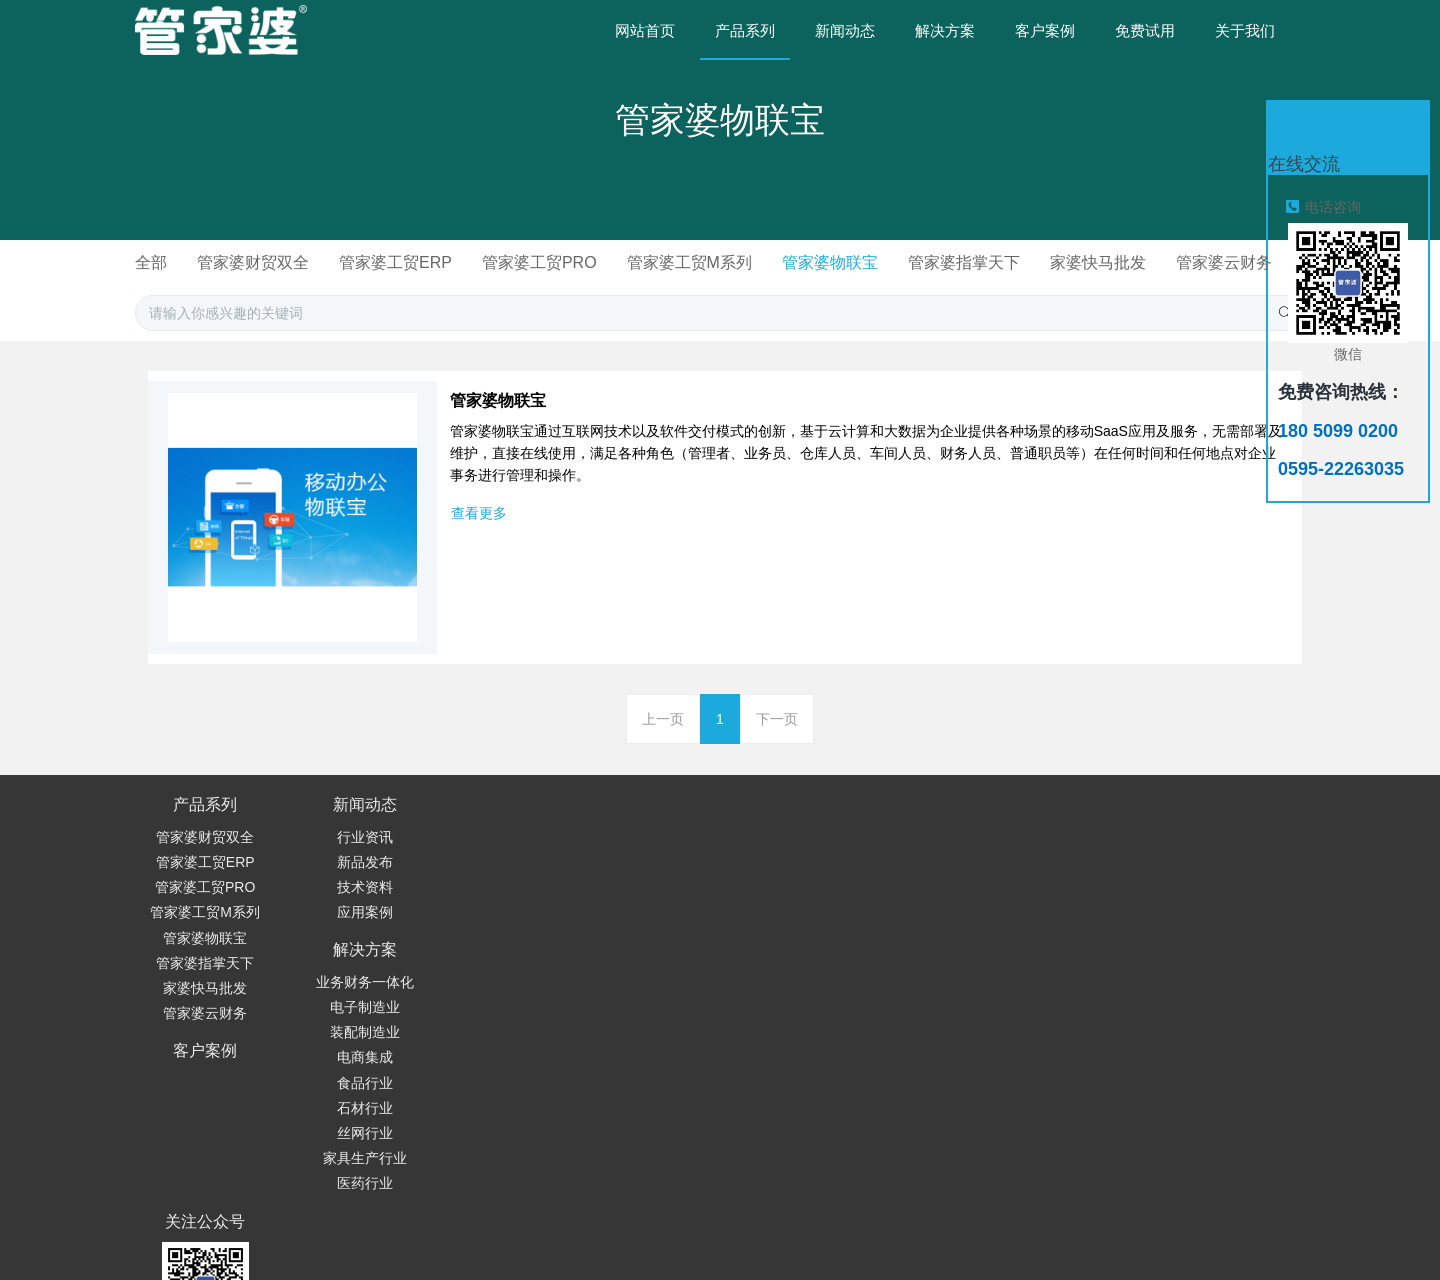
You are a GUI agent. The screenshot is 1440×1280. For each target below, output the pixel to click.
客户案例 (626, 829)
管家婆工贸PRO (609, 262)
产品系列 (205, 829)
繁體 (992, 1232)
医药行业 (486, 1063)
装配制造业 (486, 912)
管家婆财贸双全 (315, 262)
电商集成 (486, 937)
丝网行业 (486, 1013)
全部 (209, 262)
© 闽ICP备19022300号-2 (992, 1195)
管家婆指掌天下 (1046, 262)
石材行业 (486, 988)
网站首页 (645, 30)
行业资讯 (346, 862)
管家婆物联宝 (908, 262)
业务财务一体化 (486, 862)
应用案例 (346, 937)
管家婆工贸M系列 (763, 262)
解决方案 (486, 829)
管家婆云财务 (720, 287)
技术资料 (346, 912)
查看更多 (479, 538)
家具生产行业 (486, 1038)
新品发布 (346, 887)
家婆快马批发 (1184, 262)
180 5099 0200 (924, 868)
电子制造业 (486, 887)
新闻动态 (346, 829)
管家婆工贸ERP (461, 262)
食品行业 (486, 963)
